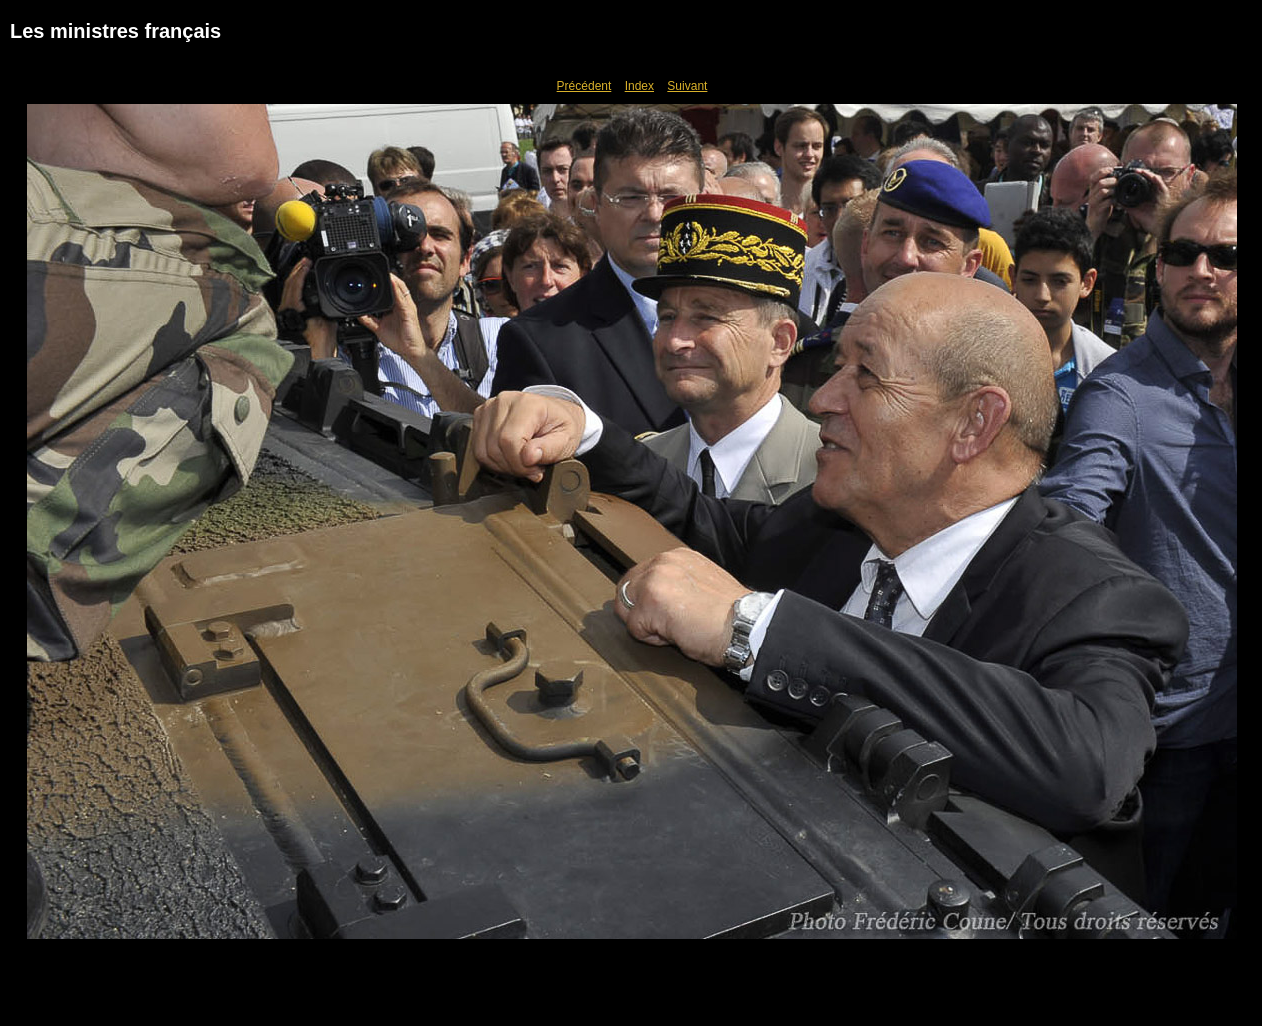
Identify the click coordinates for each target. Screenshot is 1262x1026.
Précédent (584, 86)
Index (639, 86)
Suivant (687, 86)
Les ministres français (115, 31)
